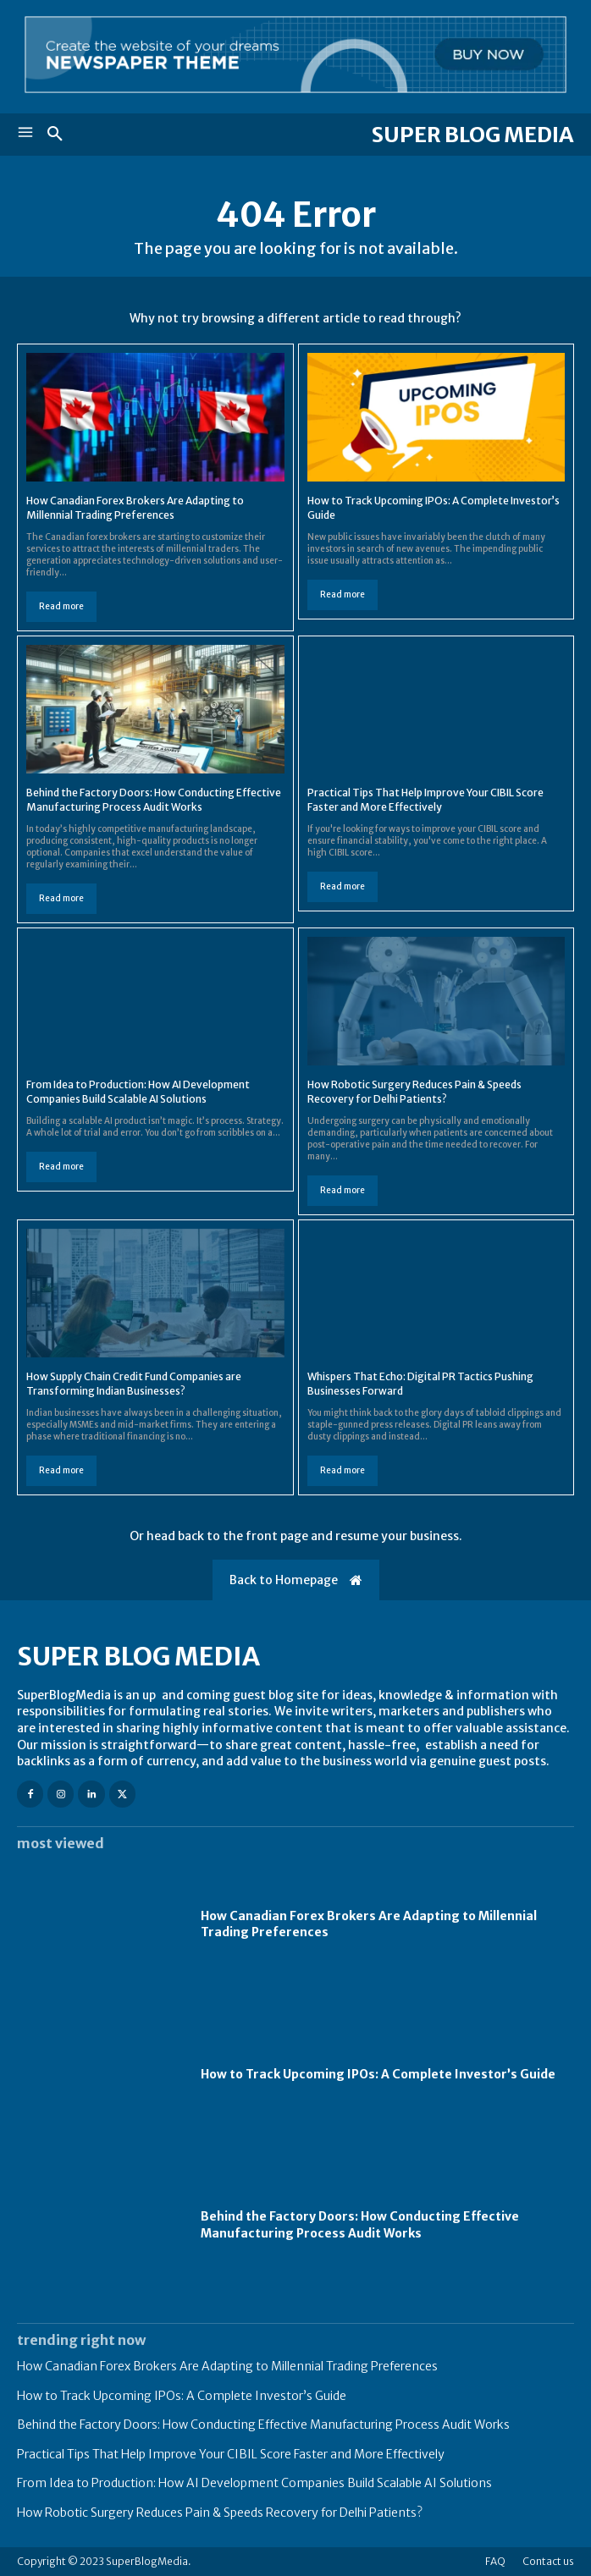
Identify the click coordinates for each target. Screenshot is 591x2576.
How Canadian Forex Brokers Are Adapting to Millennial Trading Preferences (135, 507)
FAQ (495, 2561)
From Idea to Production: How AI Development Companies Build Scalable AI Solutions (138, 1091)
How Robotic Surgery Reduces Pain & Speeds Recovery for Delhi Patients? (414, 1091)
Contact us (548, 2561)
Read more (61, 606)
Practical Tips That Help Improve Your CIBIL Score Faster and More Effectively (425, 799)
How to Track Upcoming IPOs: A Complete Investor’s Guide (378, 2074)
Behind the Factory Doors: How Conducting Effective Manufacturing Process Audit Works (153, 799)
